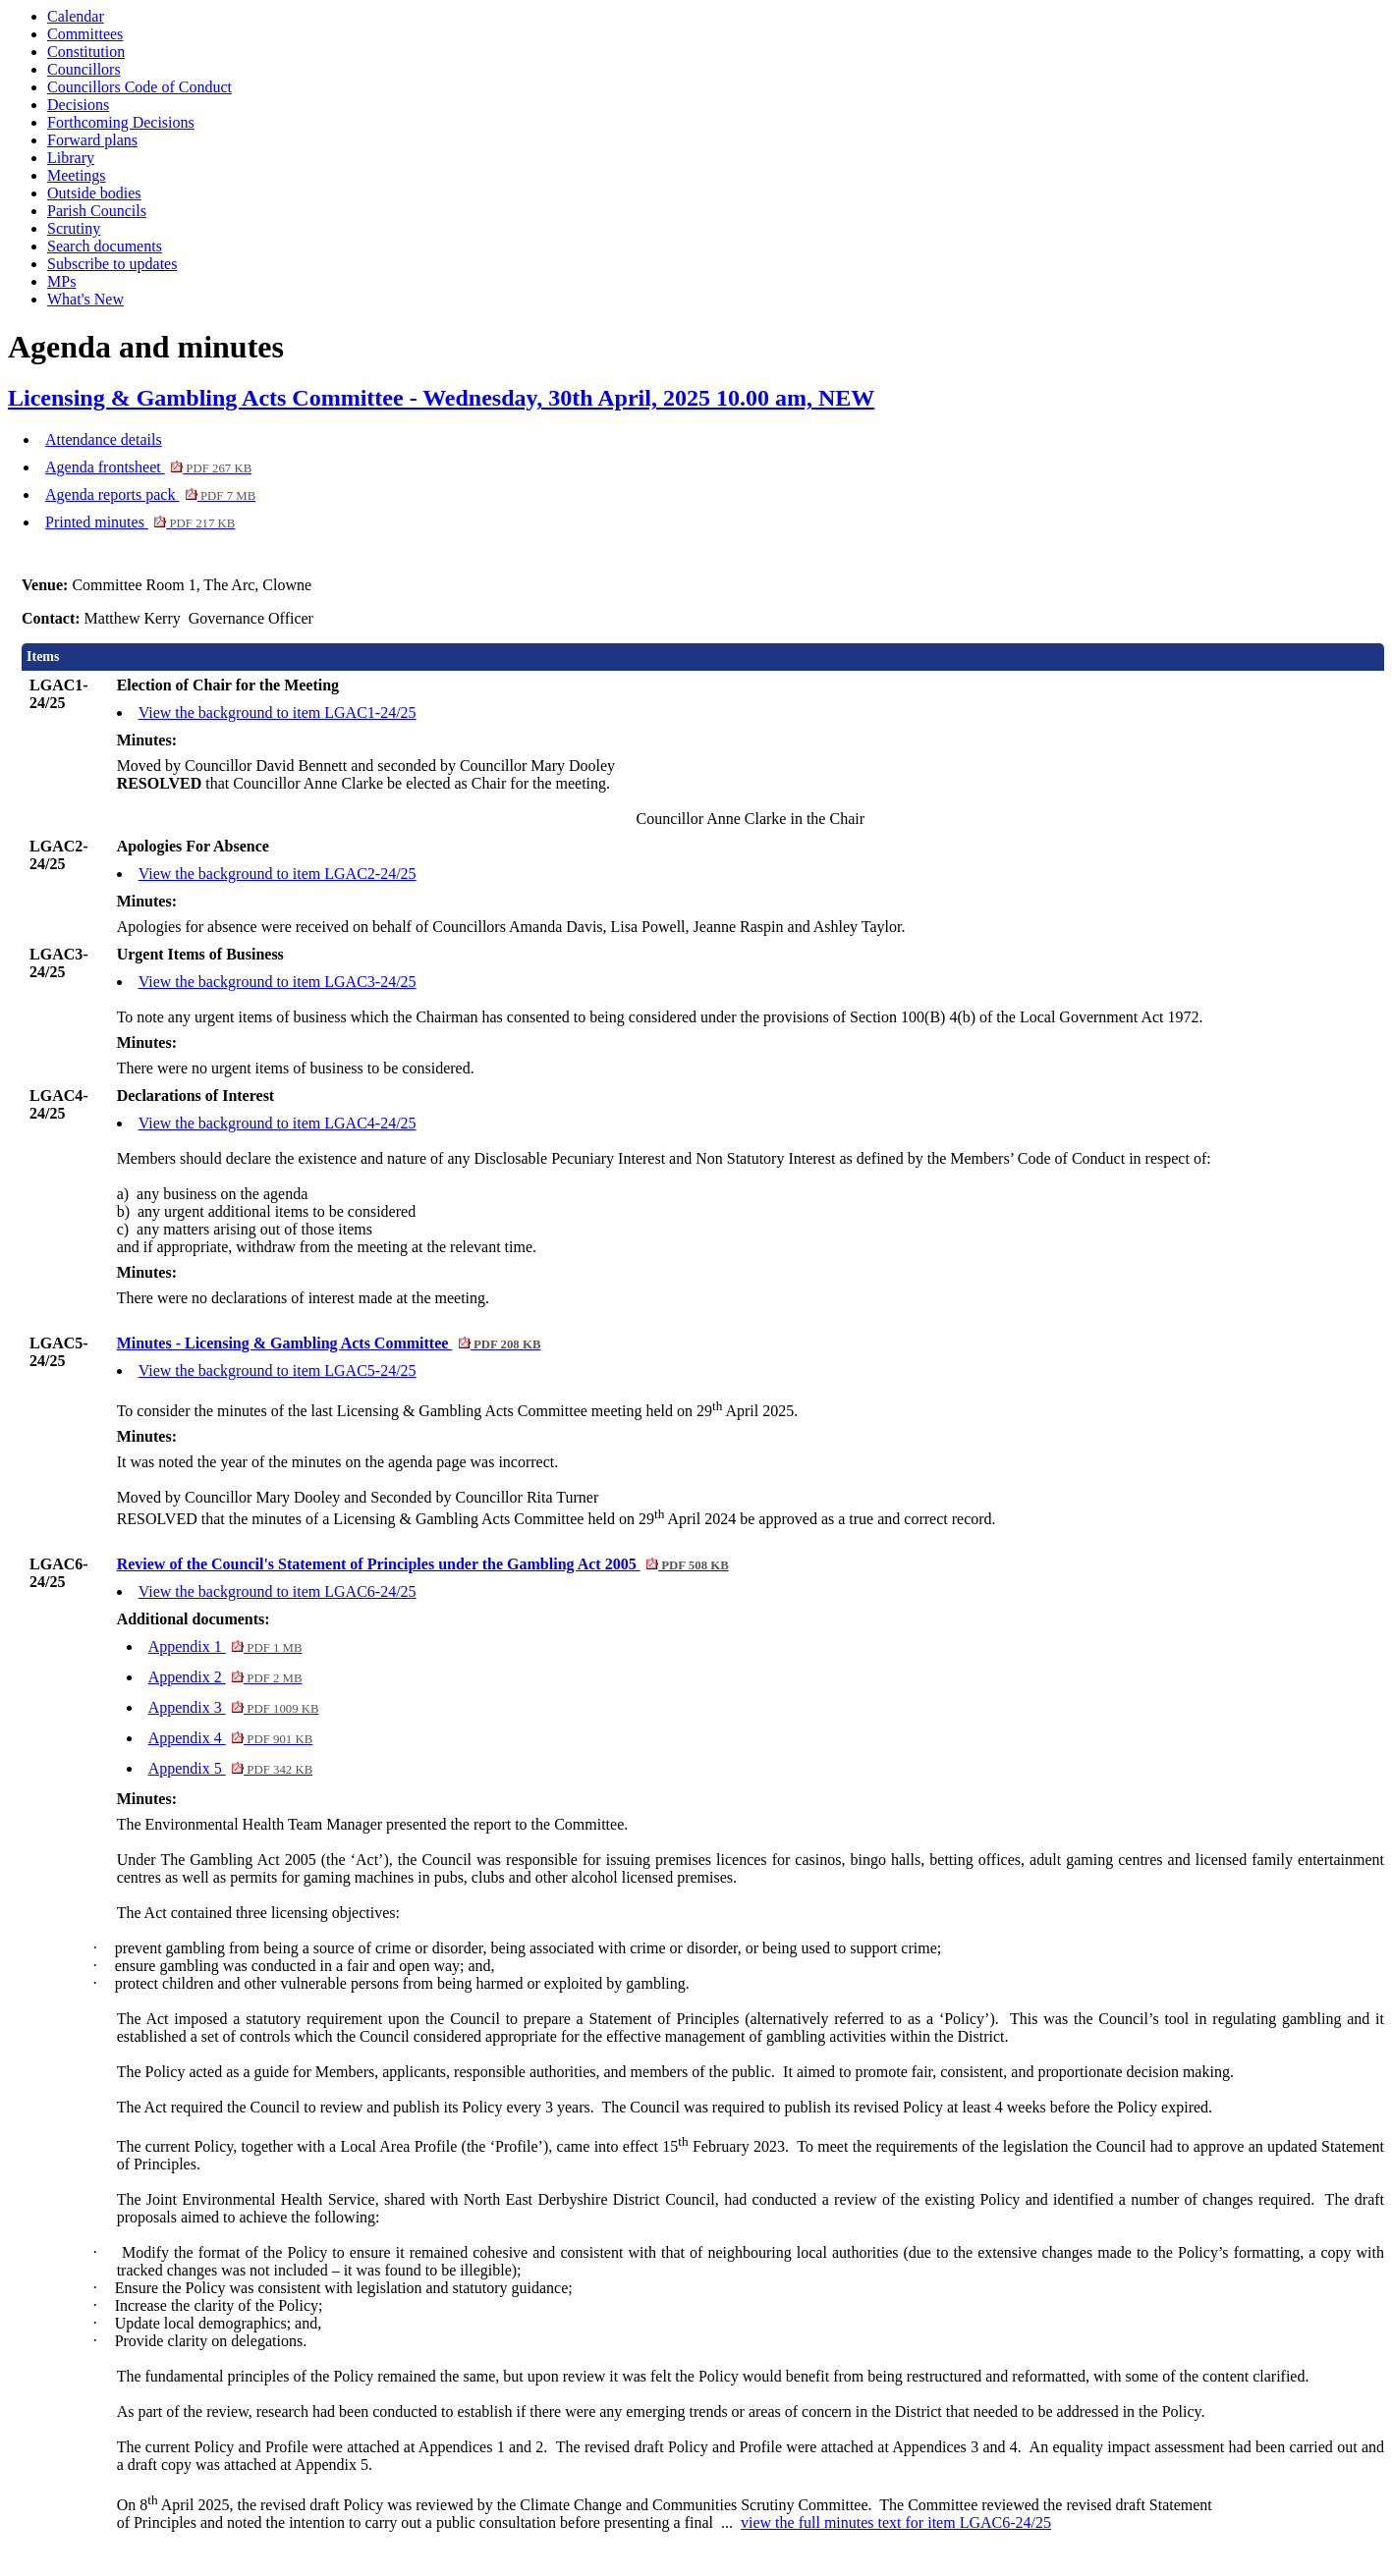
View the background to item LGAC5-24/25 (278, 1370)
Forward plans (92, 140)
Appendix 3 (233, 1707)
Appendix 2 (225, 1677)
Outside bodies (94, 193)
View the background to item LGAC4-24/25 (278, 1123)
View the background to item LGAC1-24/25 (278, 712)
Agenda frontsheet (148, 467)
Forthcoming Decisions (121, 122)
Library (70, 157)
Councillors (84, 69)
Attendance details (103, 439)
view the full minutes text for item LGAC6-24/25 (896, 2522)
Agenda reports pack (150, 494)
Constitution (86, 51)
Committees (85, 34)
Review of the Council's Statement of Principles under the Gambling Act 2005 (423, 1564)
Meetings (76, 175)
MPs (61, 281)
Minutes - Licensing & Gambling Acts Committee (329, 1343)
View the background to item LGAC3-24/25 (278, 981)
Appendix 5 (230, 1768)
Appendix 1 (225, 1646)
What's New (85, 299)
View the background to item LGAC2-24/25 (278, 873)
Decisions (78, 104)
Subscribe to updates (112, 263)
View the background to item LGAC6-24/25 (278, 1591)
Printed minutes (140, 522)
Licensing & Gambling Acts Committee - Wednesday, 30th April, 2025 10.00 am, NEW (441, 398)
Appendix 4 (230, 1737)
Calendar (75, 16)
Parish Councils (96, 210)
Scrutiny (73, 228)
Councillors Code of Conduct (139, 87)
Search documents (104, 246)
